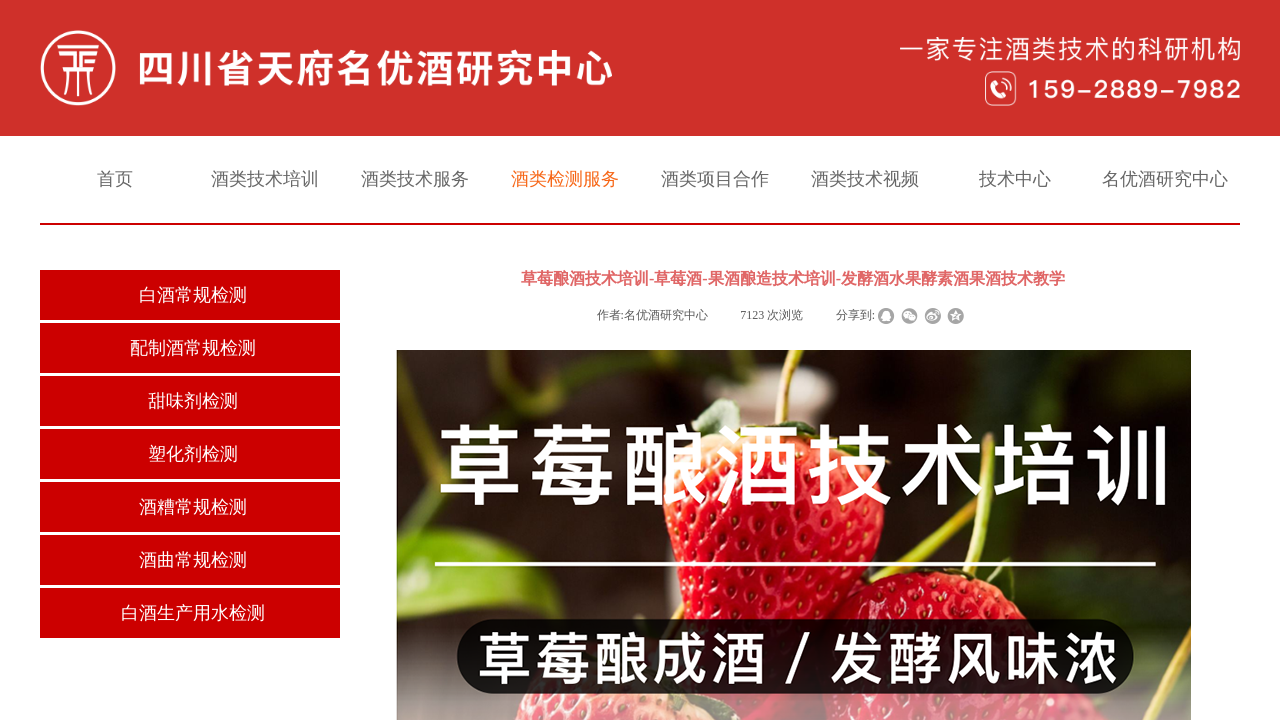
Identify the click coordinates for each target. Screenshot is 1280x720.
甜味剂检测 (193, 401)
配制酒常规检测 (193, 348)
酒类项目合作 (715, 179)
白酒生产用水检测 (193, 613)
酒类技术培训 (265, 179)
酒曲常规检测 (193, 560)
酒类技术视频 (865, 179)
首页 (115, 179)
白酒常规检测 (193, 295)
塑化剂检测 (193, 454)
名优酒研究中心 (1165, 179)
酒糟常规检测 (193, 507)
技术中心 (1015, 179)
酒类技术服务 (415, 179)
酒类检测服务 (565, 179)
